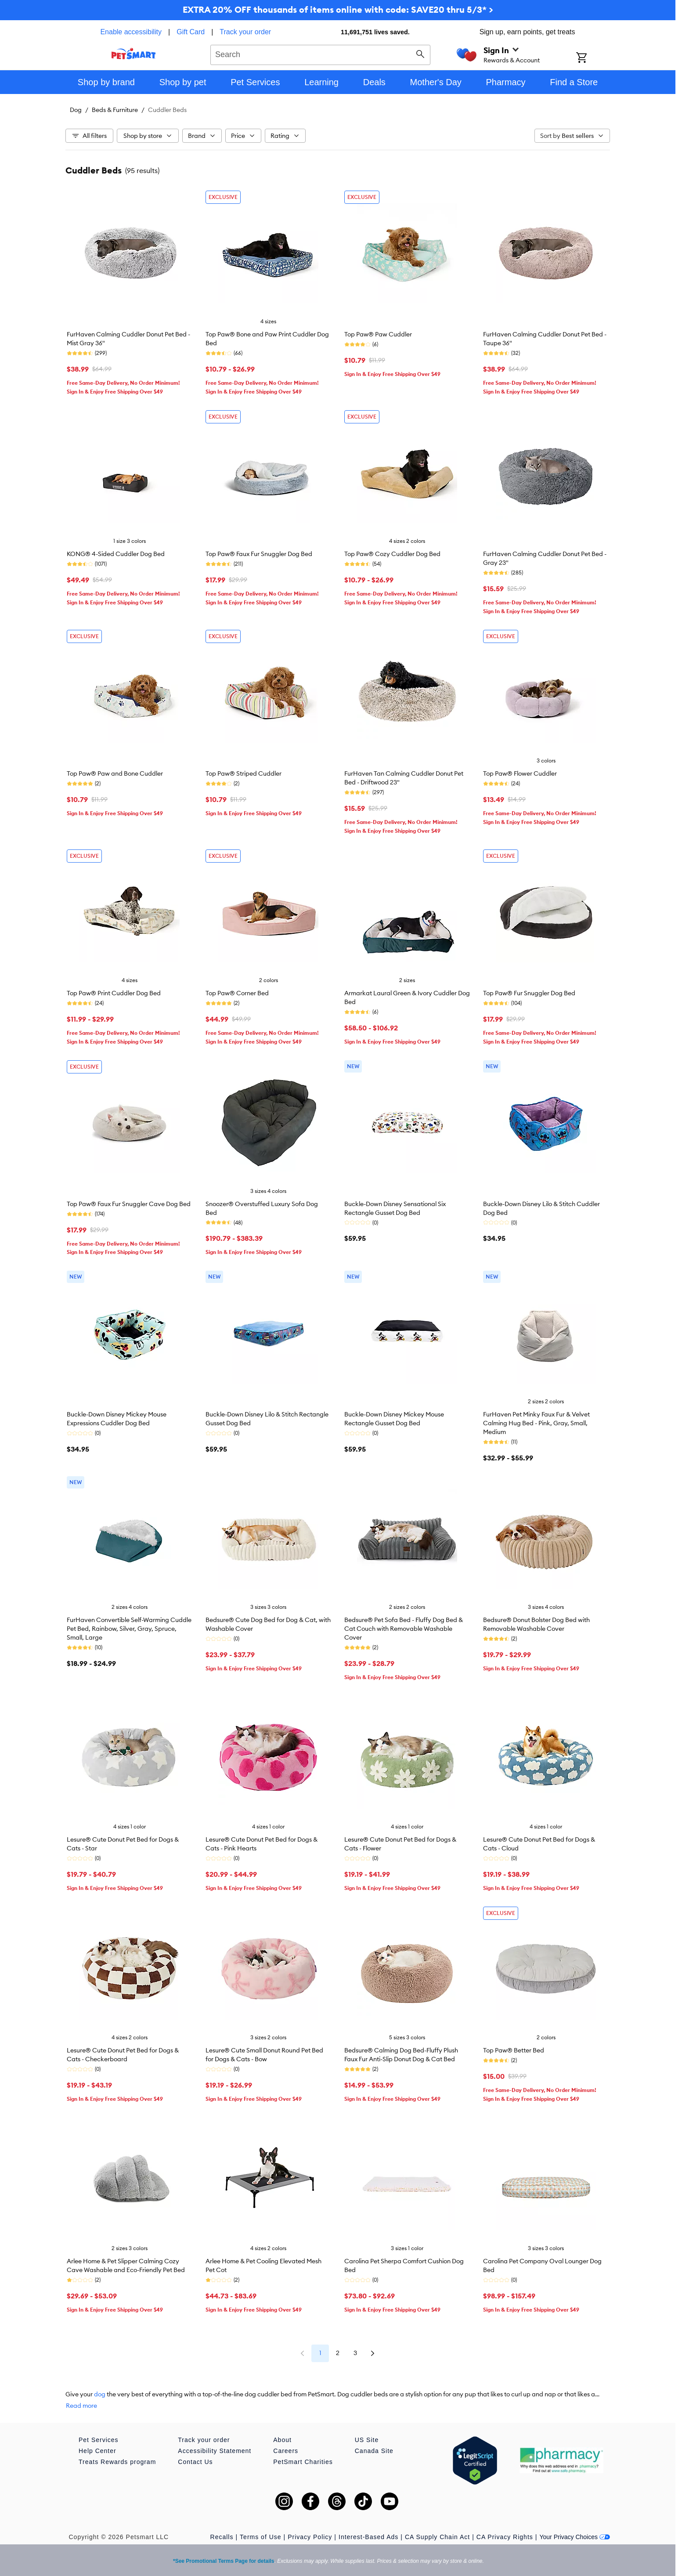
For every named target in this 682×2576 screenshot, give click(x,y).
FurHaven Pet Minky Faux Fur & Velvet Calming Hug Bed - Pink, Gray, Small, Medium (536, 1423)
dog (99, 2394)
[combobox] (320, 53)
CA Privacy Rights (504, 2536)
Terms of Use (260, 2536)
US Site (367, 2439)
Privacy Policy (310, 2536)
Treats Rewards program (117, 2461)
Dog (76, 110)
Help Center (97, 2450)
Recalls (222, 2536)
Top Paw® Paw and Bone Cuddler (115, 773)
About (282, 2439)
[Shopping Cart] (593, 58)
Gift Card (191, 32)
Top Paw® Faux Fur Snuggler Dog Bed (259, 554)
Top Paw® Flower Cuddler (520, 773)
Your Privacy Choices (574, 2537)
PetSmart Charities (302, 2461)
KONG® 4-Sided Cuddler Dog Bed (116, 554)
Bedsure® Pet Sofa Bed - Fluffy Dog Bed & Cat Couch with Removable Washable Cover (403, 1628)
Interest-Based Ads (368, 2536)
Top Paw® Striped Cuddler (243, 773)
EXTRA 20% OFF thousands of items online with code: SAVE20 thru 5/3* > (338, 9)
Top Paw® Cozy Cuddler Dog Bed (392, 554)
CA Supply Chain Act (437, 2536)
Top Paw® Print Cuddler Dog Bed (114, 993)
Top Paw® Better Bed (513, 2050)
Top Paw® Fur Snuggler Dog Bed (529, 993)
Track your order (245, 32)
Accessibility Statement (214, 2450)
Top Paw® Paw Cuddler (378, 334)
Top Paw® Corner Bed (237, 993)
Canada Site (374, 2450)
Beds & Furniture (115, 110)
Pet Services (99, 2439)
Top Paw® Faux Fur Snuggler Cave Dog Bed (129, 1204)
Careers (285, 2450)
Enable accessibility (131, 32)
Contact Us (195, 2461)
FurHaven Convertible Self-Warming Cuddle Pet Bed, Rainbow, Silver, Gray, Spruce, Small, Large (129, 1628)
